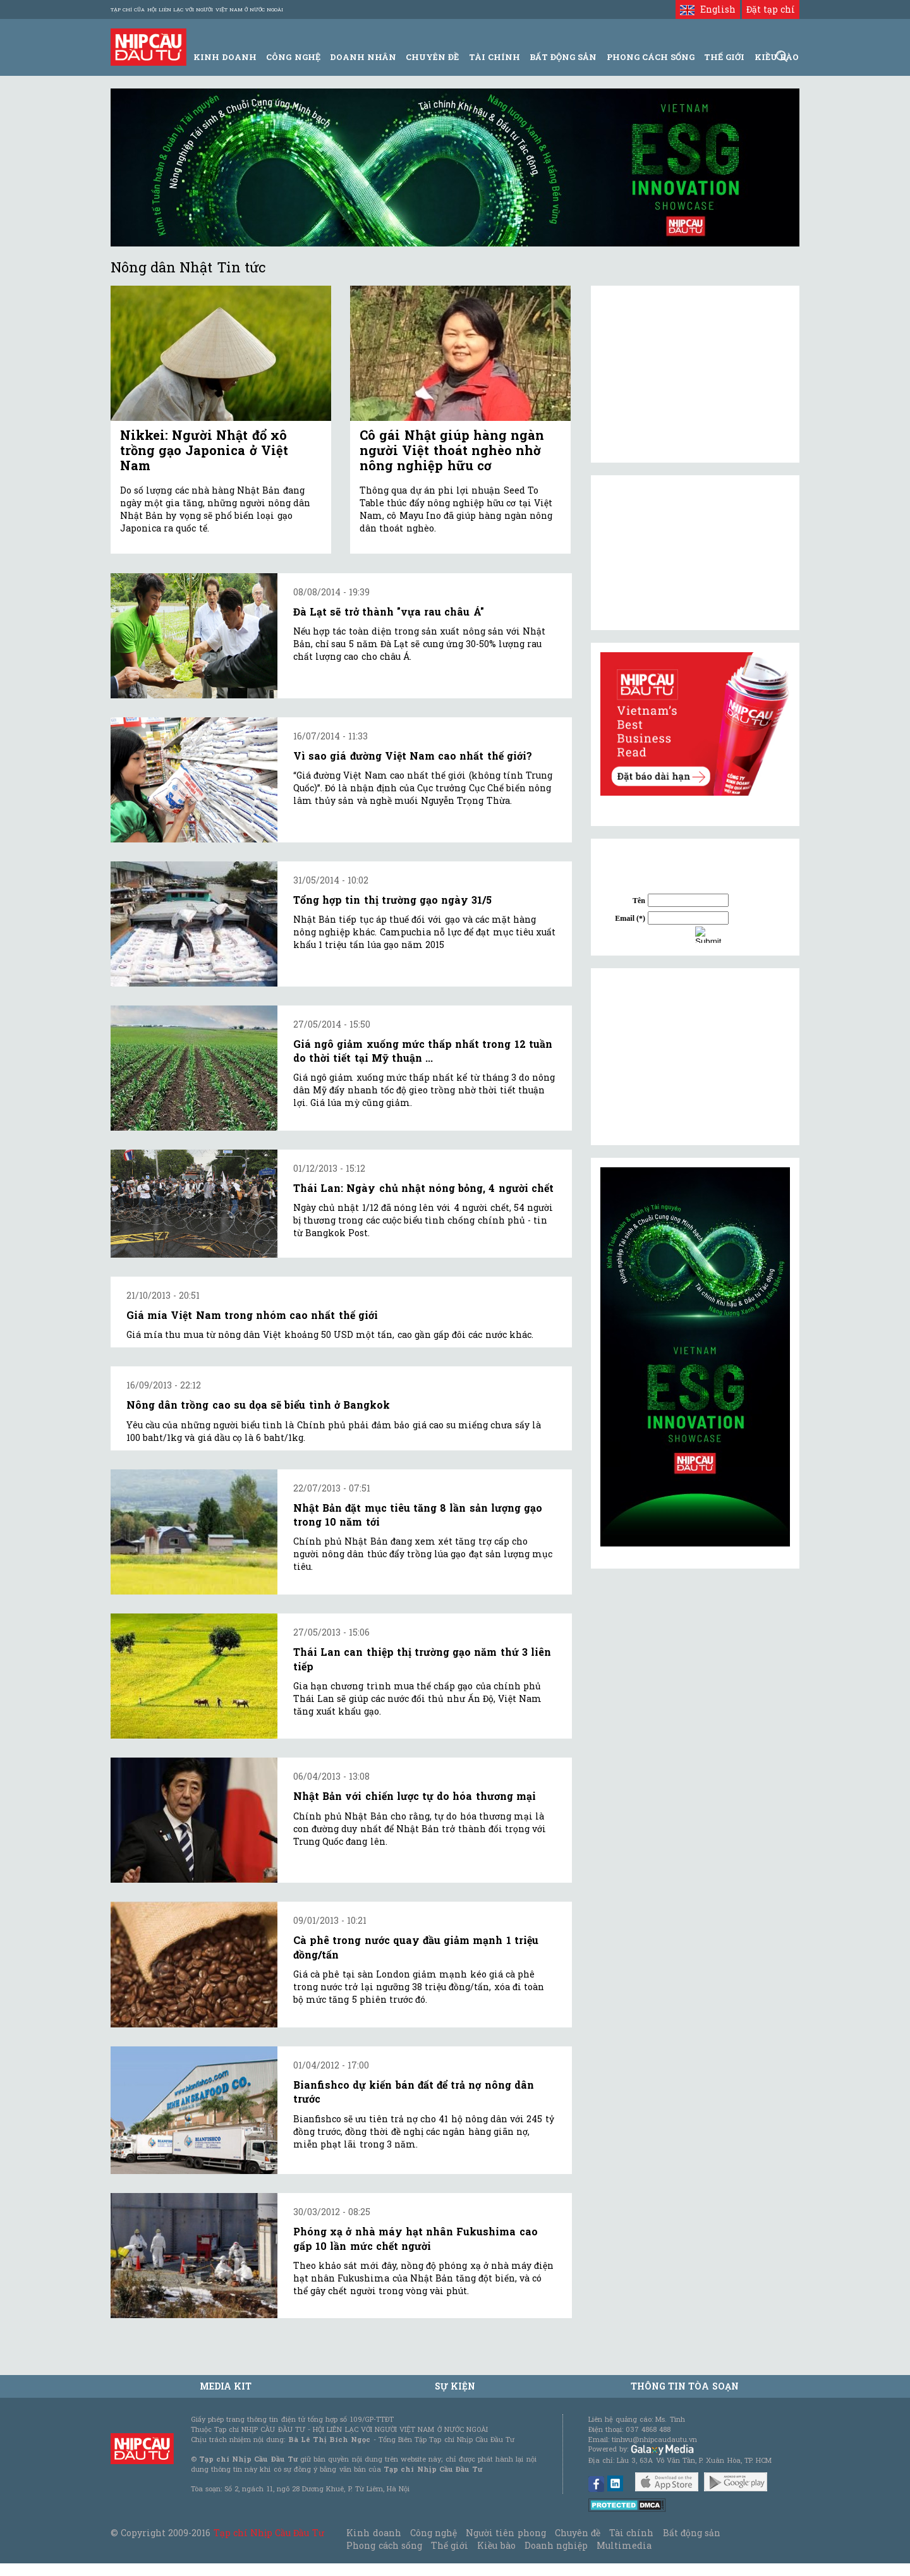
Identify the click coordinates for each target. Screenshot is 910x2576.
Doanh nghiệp (556, 2545)
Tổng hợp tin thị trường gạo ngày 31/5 (392, 899)
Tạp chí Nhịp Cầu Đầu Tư (269, 2533)
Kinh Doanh (225, 57)
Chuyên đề (432, 57)
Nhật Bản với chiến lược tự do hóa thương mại (414, 1795)
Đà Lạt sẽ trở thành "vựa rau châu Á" (388, 611)
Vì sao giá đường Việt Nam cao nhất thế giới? (412, 755)
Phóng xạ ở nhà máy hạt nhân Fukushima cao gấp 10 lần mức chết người (415, 2238)
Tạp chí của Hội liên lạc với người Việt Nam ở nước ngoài (197, 9)
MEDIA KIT (226, 2386)
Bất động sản (563, 57)
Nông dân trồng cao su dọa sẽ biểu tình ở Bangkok (258, 1404)
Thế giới (724, 57)
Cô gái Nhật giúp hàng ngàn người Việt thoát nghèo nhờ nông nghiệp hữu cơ (452, 450)
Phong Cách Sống (651, 57)
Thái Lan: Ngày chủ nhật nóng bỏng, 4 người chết (423, 1187)
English (707, 9)
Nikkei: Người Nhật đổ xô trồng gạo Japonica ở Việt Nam (204, 450)
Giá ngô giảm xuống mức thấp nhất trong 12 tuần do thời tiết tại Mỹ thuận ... (422, 1050)
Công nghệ (433, 2533)
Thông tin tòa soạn (685, 2386)
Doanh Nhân (363, 57)
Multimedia (624, 2545)
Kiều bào (496, 2545)
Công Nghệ (293, 57)
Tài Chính (494, 57)
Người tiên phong (505, 2533)
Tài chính (631, 2533)
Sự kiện (455, 2386)
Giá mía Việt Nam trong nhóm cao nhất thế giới (252, 1314)
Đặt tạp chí (770, 9)
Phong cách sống (384, 2545)
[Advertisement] (695, 1057)
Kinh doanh (373, 2533)
